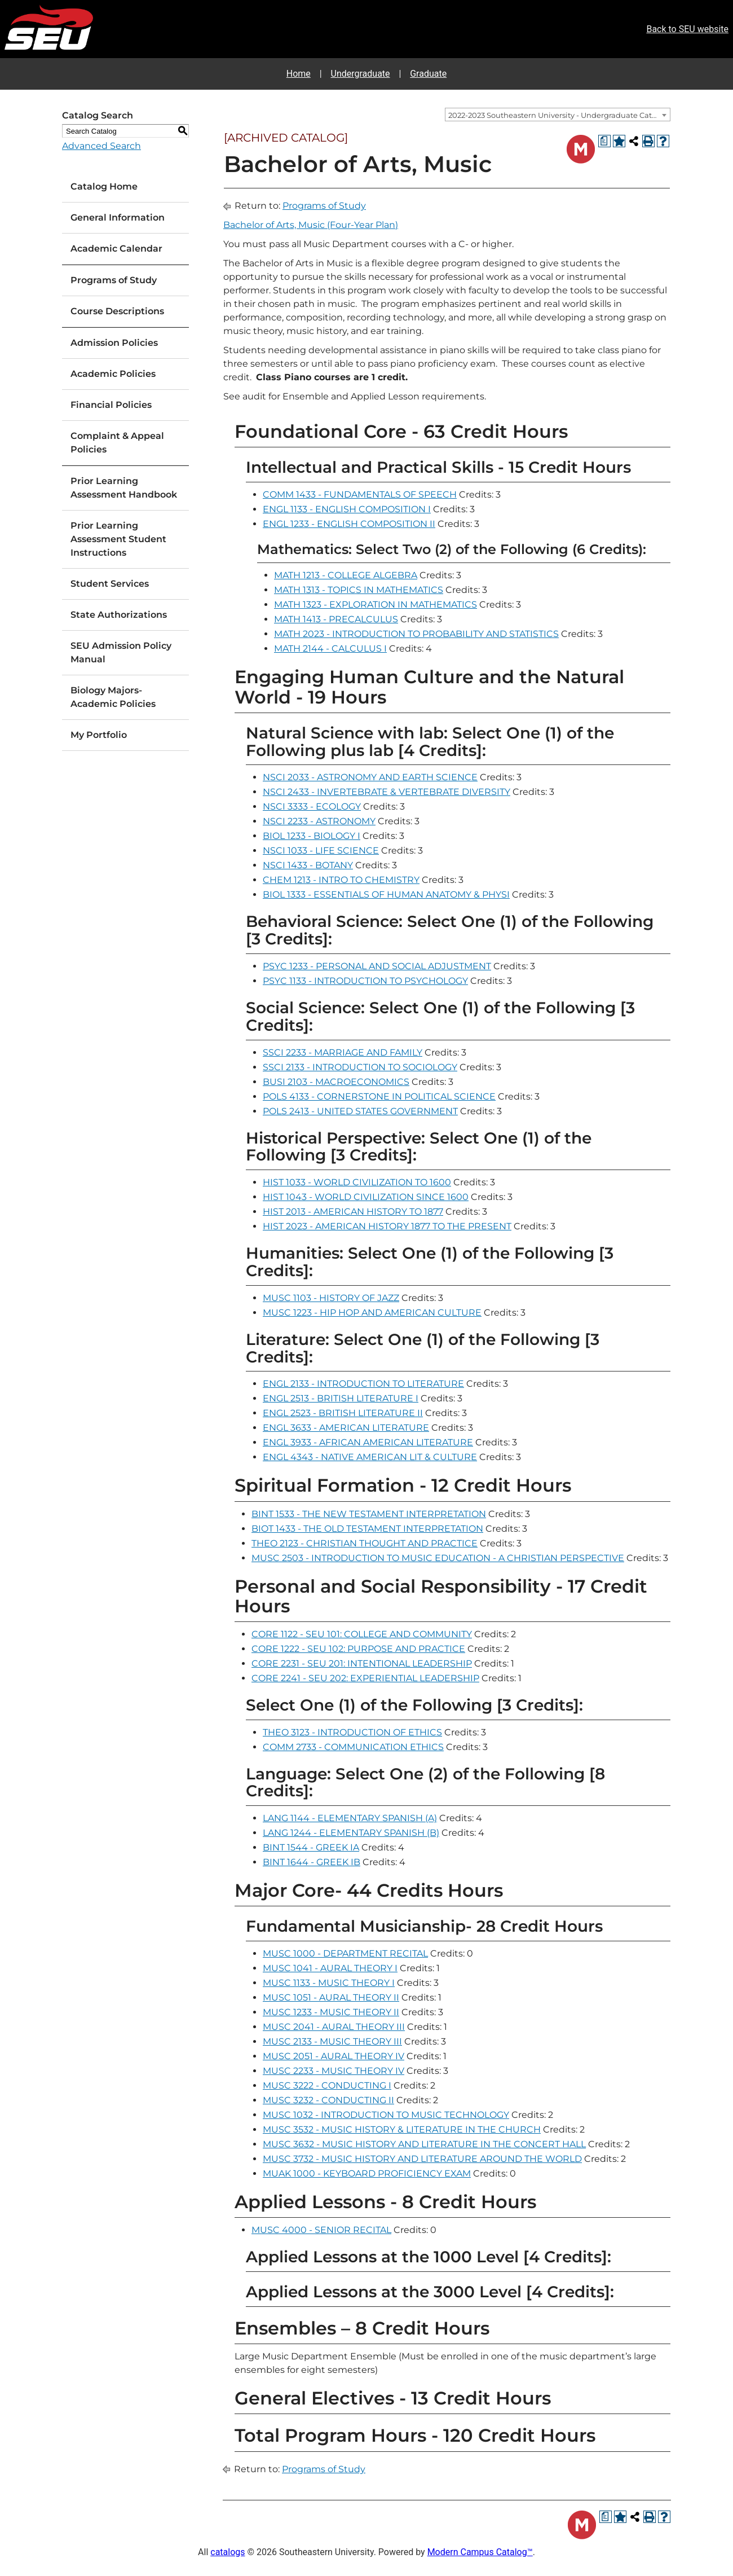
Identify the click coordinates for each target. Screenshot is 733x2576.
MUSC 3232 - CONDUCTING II (328, 2100)
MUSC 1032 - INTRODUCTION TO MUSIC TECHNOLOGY (386, 2114)
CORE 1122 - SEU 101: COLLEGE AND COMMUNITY (361, 1634)
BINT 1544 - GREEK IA (311, 1847)
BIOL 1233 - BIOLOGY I (311, 835)
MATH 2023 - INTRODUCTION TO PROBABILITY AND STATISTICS (416, 633)
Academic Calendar (116, 248)
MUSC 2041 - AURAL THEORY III (334, 2026)
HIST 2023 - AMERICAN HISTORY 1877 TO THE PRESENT (387, 1226)
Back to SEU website (687, 29)
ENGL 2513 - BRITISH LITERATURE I (340, 1398)
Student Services (109, 583)
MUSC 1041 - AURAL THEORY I (330, 1968)
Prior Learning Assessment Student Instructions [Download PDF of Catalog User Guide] (118, 539)
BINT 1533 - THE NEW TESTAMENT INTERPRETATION (368, 1514)
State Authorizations (118, 614)
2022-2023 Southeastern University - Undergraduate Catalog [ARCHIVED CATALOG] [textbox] (559, 115)
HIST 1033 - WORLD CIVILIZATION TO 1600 (357, 1182)
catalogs (227, 2552)
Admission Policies (114, 342)
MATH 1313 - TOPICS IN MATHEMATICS (358, 589)
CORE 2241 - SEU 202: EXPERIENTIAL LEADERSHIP (365, 1678)
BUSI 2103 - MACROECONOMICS (336, 1081)
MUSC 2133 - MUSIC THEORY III (332, 2041)
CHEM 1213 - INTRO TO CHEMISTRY (341, 879)
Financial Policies (111, 404)
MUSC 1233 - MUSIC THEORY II (331, 2012)
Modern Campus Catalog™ (480, 2552)
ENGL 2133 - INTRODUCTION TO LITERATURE (363, 1383)
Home (298, 73)
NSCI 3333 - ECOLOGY (312, 806)
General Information (117, 217)
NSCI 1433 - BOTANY (308, 865)
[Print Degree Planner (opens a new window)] (604, 141)
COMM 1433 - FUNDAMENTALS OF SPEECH (360, 494)
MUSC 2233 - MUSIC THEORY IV (333, 2070)
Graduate (428, 73)
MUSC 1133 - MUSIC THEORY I (329, 1982)
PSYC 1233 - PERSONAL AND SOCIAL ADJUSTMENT (377, 966)
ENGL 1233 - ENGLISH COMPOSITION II (349, 523)
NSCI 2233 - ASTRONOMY (319, 821)
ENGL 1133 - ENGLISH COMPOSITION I (347, 509)
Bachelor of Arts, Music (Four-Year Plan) (310, 224)
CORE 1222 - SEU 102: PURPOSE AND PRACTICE (358, 1648)
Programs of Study (113, 280)
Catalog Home (104, 186)
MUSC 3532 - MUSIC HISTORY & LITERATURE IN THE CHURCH (402, 2129)
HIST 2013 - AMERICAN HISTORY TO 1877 (353, 1211)
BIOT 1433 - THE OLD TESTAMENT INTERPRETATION (367, 1528)
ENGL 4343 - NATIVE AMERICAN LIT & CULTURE (370, 1457)
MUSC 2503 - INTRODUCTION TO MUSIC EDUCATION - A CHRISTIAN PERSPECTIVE (437, 1558)
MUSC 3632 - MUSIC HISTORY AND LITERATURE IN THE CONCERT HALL (424, 2144)
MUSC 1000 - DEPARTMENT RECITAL (345, 1953)
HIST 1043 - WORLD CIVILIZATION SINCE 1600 (366, 1197)
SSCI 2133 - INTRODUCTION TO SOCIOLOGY (360, 1067)
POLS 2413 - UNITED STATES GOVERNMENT (360, 1111)
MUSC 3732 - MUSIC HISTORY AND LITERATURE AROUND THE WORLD (422, 2158)
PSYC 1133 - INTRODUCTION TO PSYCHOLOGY (365, 980)
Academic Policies (113, 373)
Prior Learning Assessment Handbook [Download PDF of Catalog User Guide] (123, 488)
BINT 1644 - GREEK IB (311, 1862)
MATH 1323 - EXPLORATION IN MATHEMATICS (375, 604)
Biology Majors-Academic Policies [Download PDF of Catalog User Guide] (113, 697)
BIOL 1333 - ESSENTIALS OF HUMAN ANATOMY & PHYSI (386, 894)
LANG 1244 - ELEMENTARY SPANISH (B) (351, 1832)
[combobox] (557, 114)
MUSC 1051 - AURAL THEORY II (331, 1997)
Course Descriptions (117, 311)
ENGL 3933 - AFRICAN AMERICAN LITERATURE (368, 1442)
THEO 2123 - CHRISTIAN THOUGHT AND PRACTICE (364, 1543)
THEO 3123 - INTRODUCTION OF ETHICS (352, 1732)
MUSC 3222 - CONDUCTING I (327, 2085)
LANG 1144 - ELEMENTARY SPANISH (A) (350, 1818)
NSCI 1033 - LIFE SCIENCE (321, 850)
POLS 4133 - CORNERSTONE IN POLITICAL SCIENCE (379, 1096)
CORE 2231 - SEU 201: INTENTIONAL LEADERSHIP (361, 1663)
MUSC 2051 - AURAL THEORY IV (333, 2056)
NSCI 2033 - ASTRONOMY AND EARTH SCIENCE (370, 777)
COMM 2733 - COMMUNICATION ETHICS (353, 1747)
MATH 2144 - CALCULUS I (330, 648)
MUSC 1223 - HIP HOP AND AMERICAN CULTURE (372, 1312)
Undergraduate (360, 73)
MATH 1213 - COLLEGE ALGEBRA (345, 575)
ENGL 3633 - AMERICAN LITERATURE (346, 1427)
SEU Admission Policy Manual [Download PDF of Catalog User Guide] (120, 652)
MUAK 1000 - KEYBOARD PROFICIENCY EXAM (367, 2173)
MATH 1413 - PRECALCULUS (336, 619)
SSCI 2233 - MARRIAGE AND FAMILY (342, 1052)
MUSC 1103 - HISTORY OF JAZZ (331, 1298)
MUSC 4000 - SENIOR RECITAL (321, 2230)
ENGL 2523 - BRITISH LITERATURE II (343, 1413)
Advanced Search (101, 145)
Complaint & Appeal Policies (117, 442)
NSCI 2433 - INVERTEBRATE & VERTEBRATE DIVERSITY (386, 791)
